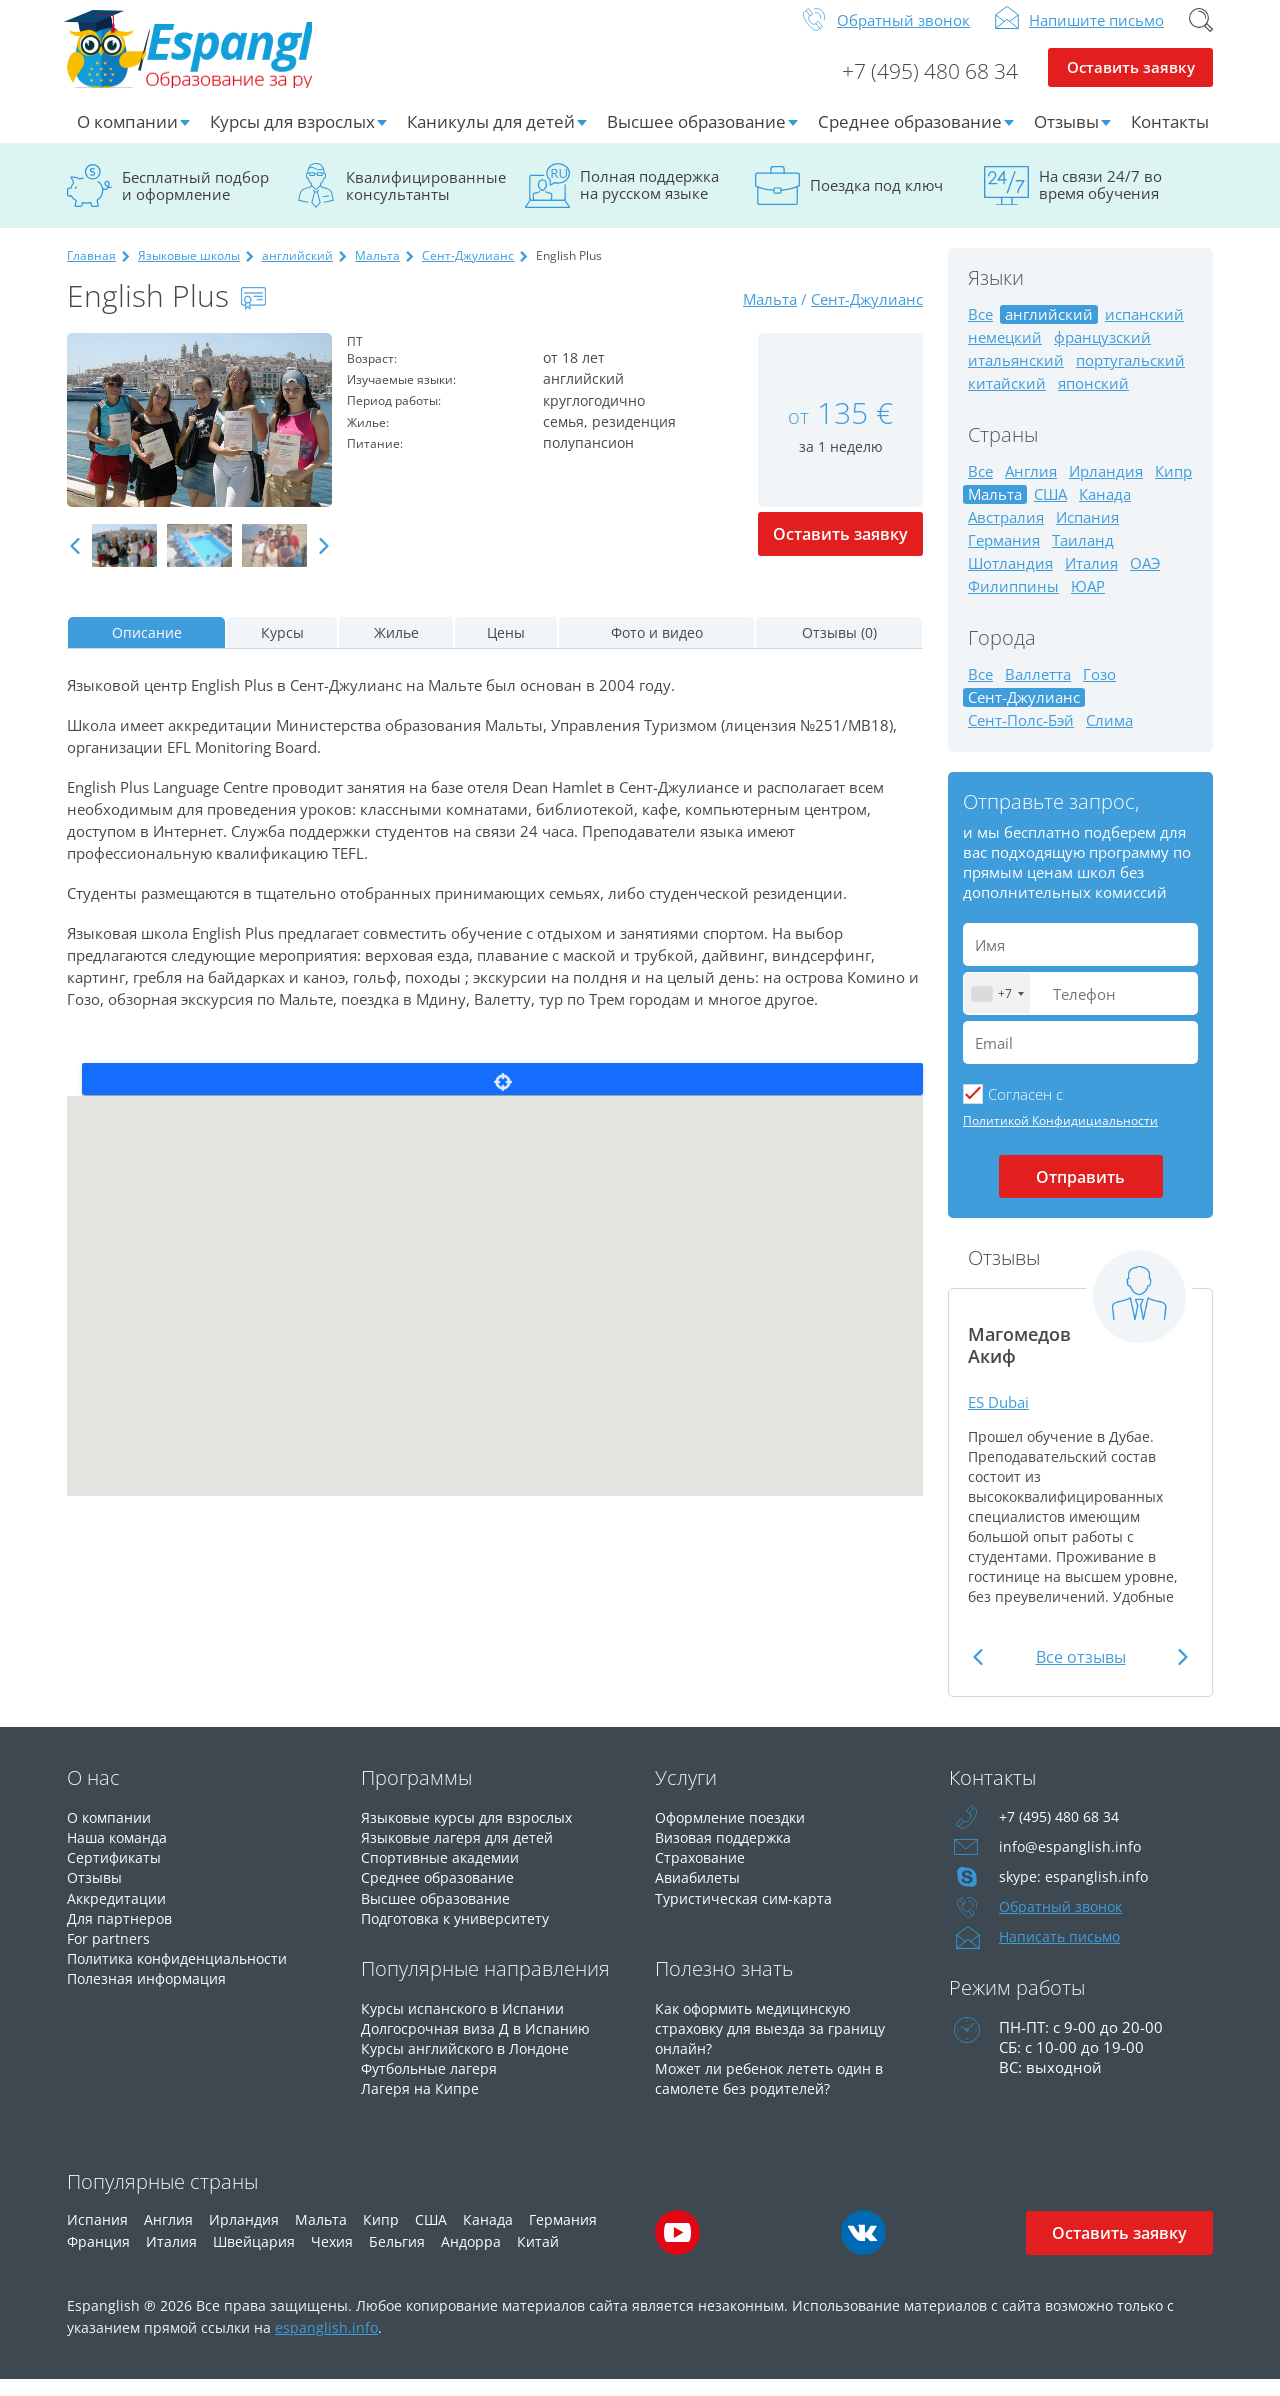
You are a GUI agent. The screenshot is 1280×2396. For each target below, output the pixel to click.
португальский (1130, 376)
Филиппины (1013, 602)
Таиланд (1083, 556)
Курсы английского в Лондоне (473, 2063)
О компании (127, 137)
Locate (502, 1095)
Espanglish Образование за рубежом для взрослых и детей (218, 59)
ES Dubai (1001, 1417)
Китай (538, 2257)
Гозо (1099, 690)
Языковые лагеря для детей (462, 1853)
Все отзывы (1081, 1673)
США (1050, 510)
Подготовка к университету (462, 1933)
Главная (91, 271)
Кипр (1173, 487)
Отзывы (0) (839, 648)
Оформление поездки (735, 1833)
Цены (506, 648)
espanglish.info (326, 2343)
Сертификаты (116, 1873)
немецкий (1005, 353)
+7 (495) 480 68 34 (922, 86)
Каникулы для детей (491, 137)
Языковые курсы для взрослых (474, 1833)
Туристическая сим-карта (747, 1913)
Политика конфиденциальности (186, 1973)
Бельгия (397, 2257)
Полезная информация (151, 1993)
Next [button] (324, 562)
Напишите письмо (1096, 36)
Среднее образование (910, 137)
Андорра (471, 2257)
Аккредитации (119, 1913)
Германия (1004, 556)
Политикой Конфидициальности (1060, 1136)
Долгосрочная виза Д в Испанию (480, 2043)
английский (297, 271)
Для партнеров (121, 1933)
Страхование (702, 1873)
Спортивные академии (445, 1873)
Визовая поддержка (727, 1853)
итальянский (1016, 376)
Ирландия (1106, 487)
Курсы (282, 648)
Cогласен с (1025, 1110)
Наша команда (120, 1853)
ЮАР (1088, 602)
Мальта (377, 271)
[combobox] (997, 1009)
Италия (1091, 579)
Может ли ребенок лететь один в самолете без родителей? (776, 2093)
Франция (98, 2257)
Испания (1087, 533)
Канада (1105, 510)
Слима (1109, 736)
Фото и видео (657, 648)
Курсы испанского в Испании (468, 2023)
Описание (147, 648)
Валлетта (1038, 690)
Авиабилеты (700, 1893)
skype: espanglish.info (1075, 1893)
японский (1093, 399)
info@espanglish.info (1071, 1863)
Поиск (1201, 36)
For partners (109, 1953)
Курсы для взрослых (292, 137)
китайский (1007, 399)
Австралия (1006, 533)
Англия (1031, 487)
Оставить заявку (1130, 86)
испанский (1144, 330)
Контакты (1170, 137)
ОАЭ (1145, 579)
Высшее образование (696, 137)
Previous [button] (75, 562)
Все (980, 330)
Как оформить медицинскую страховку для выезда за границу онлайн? (776, 2043)
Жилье (396, 648)
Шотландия (1010, 579)
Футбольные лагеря (433, 2083)
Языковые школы (189, 271)
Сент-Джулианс (468, 271)
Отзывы (1066, 137)
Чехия (332, 2257)
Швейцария (254, 2257)
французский (1102, 353)
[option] (199, 436)
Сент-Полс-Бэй (1021, 736)
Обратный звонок (903, 36)
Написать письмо (1063, 1953)
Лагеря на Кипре (421, 2103)
